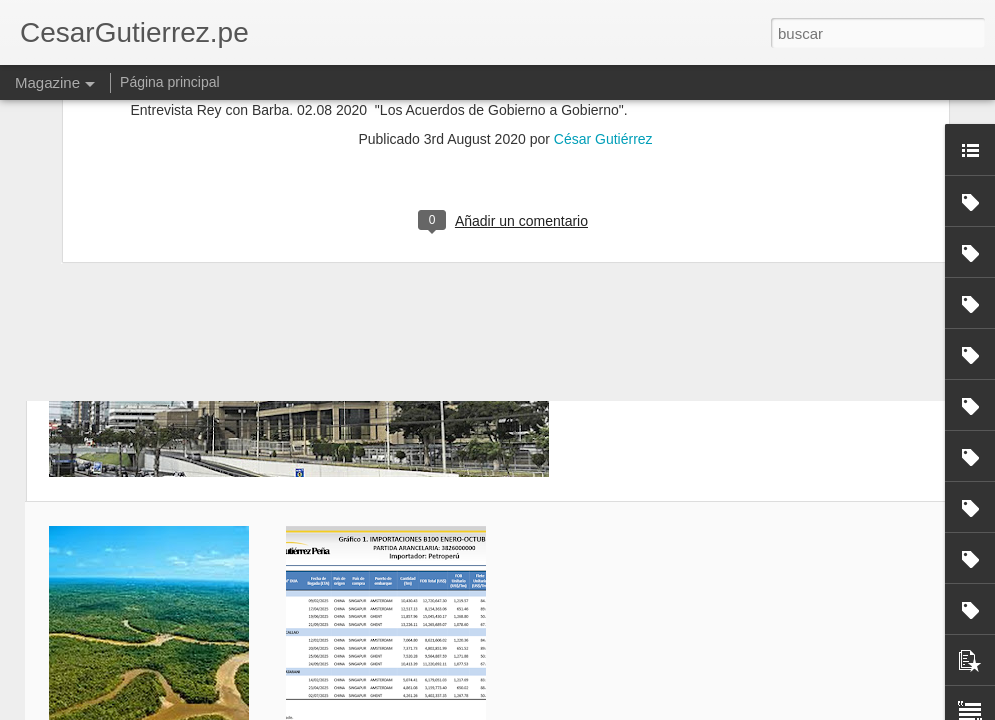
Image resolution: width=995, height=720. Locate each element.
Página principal (170, 82)
